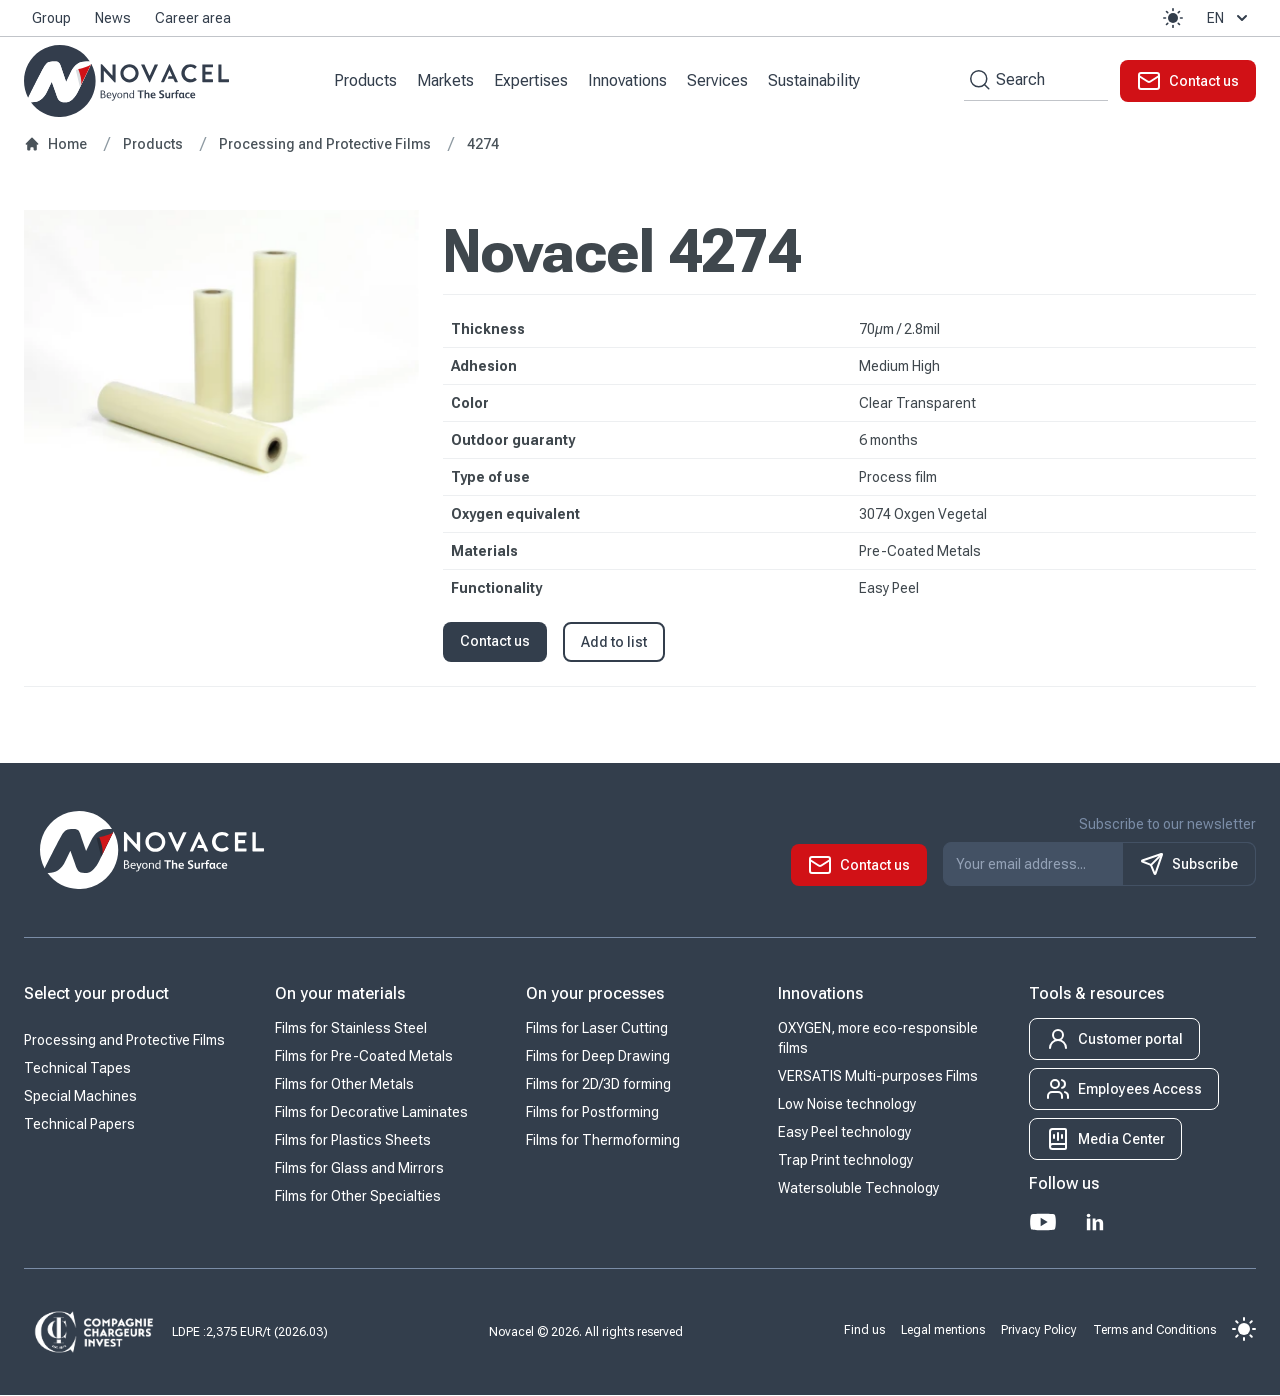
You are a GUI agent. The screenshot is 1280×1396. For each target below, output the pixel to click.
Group (51, 18)
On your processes (595, 994)
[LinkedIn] (1095, 1223)
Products (366, 80)
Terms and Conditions (1154, 1330)
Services (718, 80)
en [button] (1229, 18)
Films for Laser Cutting (597, 1029)
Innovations (628, 80)
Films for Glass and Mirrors (359, 1169)
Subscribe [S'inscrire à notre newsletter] (1189, 865)
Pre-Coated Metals (920, 552)
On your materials (340, 994)
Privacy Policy (1039, 1330)
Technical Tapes (77, 1069)
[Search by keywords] (977, 80)
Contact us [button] (495, 642)
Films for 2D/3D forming (598, 1085)
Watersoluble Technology (858, 1189)
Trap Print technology (845, 1161)
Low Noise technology (847, 1105)
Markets (446, 80)
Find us (864, 1330)
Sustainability (815, 80)
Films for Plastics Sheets (353, 1141)
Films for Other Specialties (358, 1197)
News (113, 18)
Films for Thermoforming (603, 1141)
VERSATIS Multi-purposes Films (878, 1077)
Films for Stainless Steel (351, 1029)
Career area (193, 18)
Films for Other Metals (344, 1085)
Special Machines (80, 1097)
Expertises (532, 80)
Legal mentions (943, 1330)
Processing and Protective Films (124, 1041)
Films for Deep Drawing (598, 1057)
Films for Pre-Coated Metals (364, 1057)
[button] (1173, 18)
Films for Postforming (592, 1113)
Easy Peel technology (844, 1133)
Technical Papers (79, 1125)
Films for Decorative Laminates (371, 1113)
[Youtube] (1043, 1223)
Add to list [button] (614, 643)
